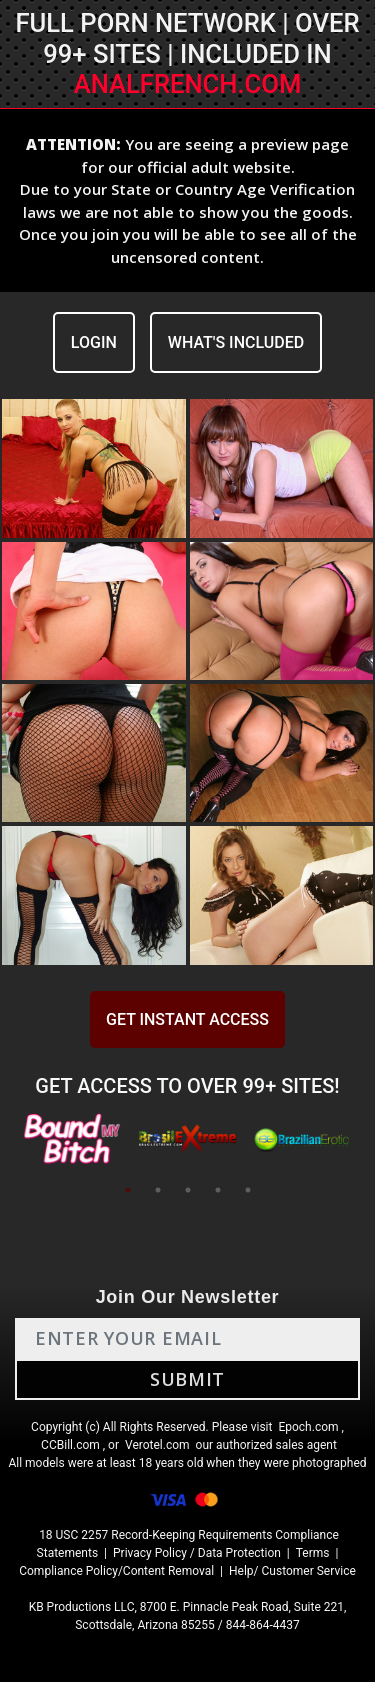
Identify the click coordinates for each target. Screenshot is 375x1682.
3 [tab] (188, 1190)
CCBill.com (70, 1445)
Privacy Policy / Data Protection (197, 1553)
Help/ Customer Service (292, 1571)
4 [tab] (218, 1190)
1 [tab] (128, 1190)
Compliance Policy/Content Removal (116, 1571)
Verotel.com (157, 1445)
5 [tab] (248, 1190)
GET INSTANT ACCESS (187, 1019)
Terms (313, 1553)
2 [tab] (158, 1190)
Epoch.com (308, 1427)
